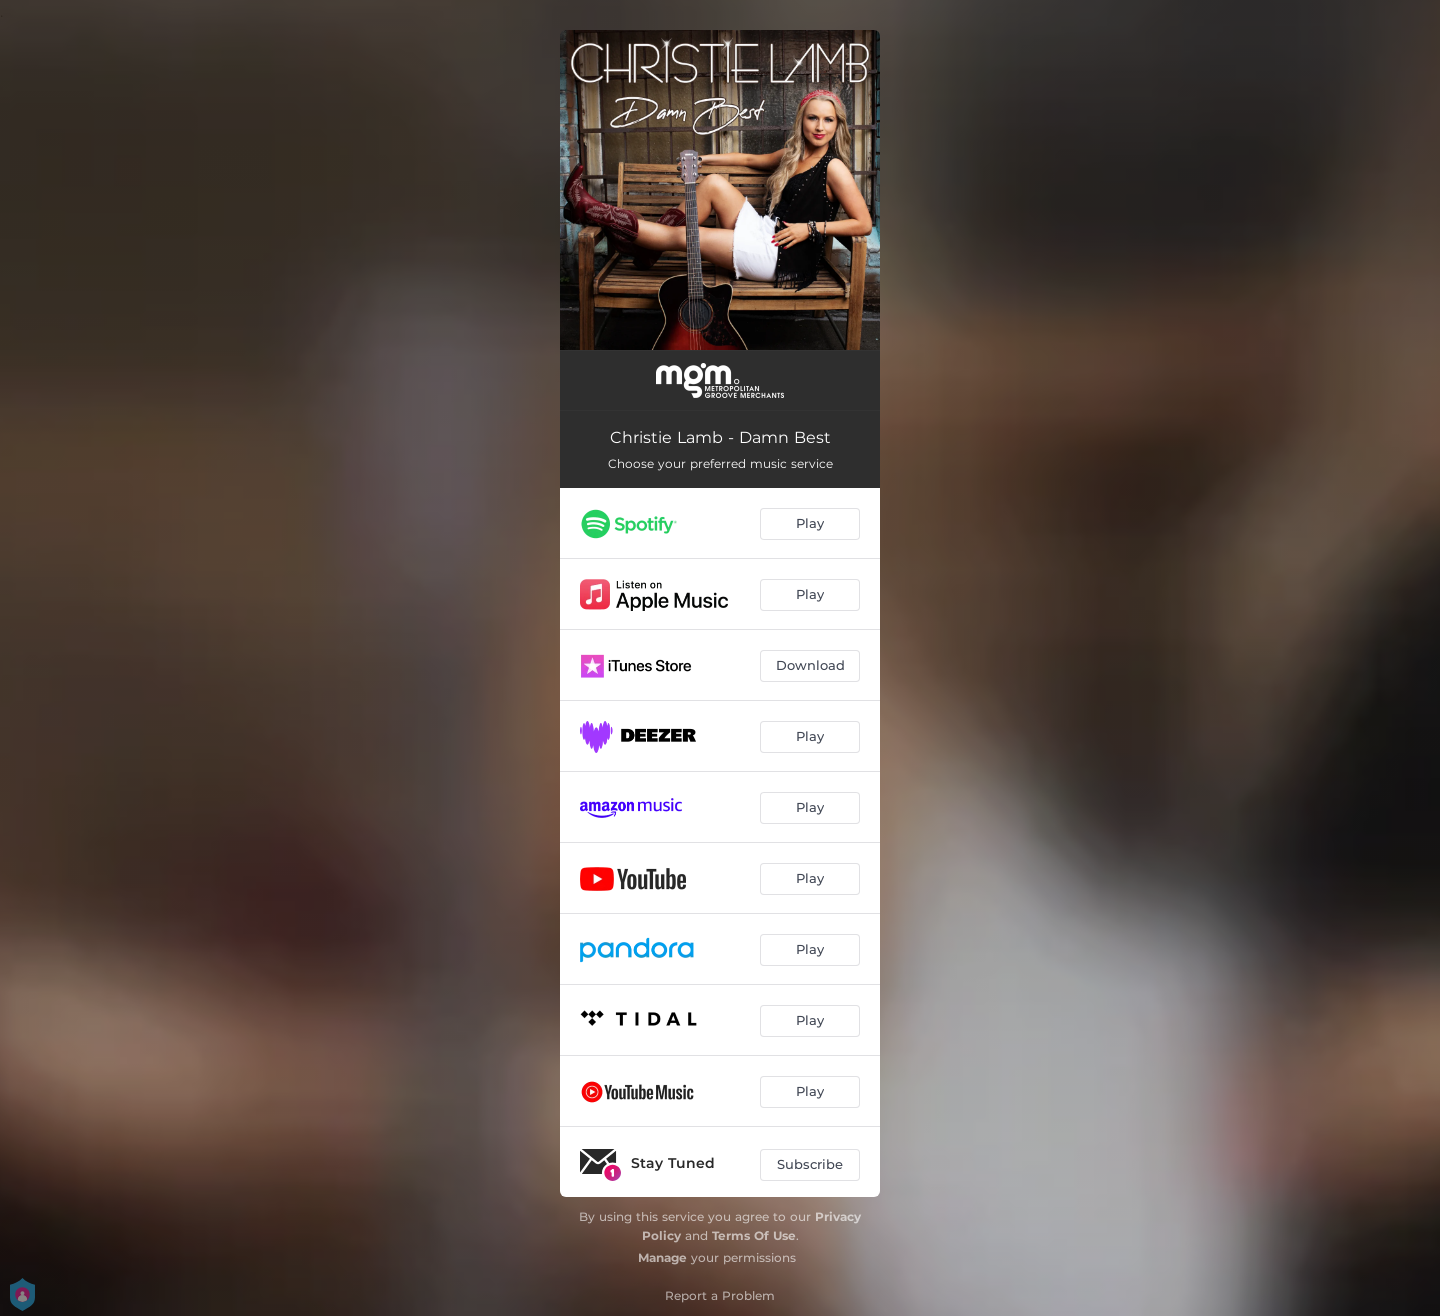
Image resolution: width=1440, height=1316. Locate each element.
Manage (662, 1257)
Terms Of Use (754, 1235)
